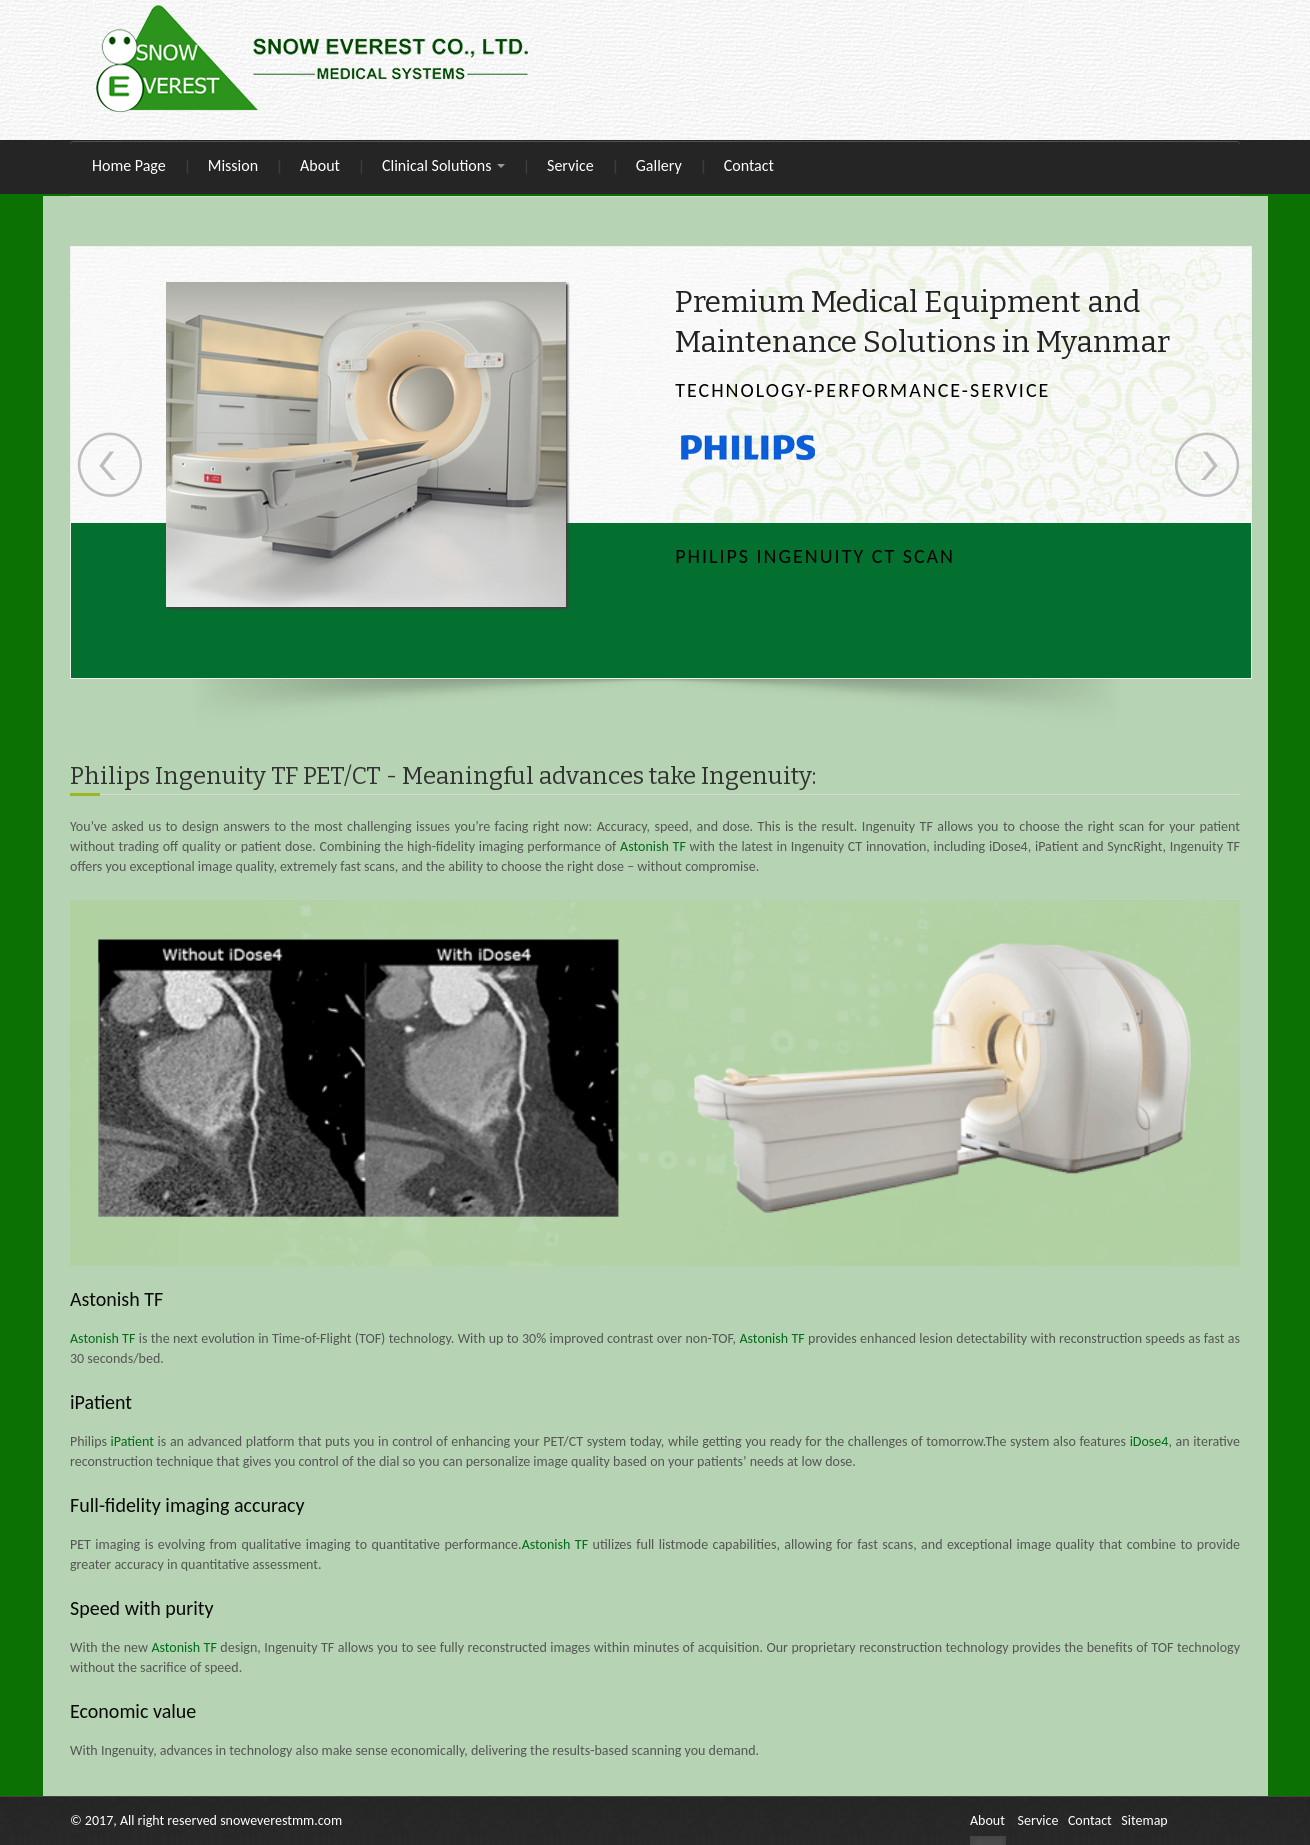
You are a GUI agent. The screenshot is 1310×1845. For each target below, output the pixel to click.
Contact (749, 165)
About (320, 165)
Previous (109, 464)
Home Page (129, 165)
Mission (233, 165)
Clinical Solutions (443, 165)
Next (1207, 464)
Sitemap (1144, 1820)
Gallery (659, 165)
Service (570, 165)
